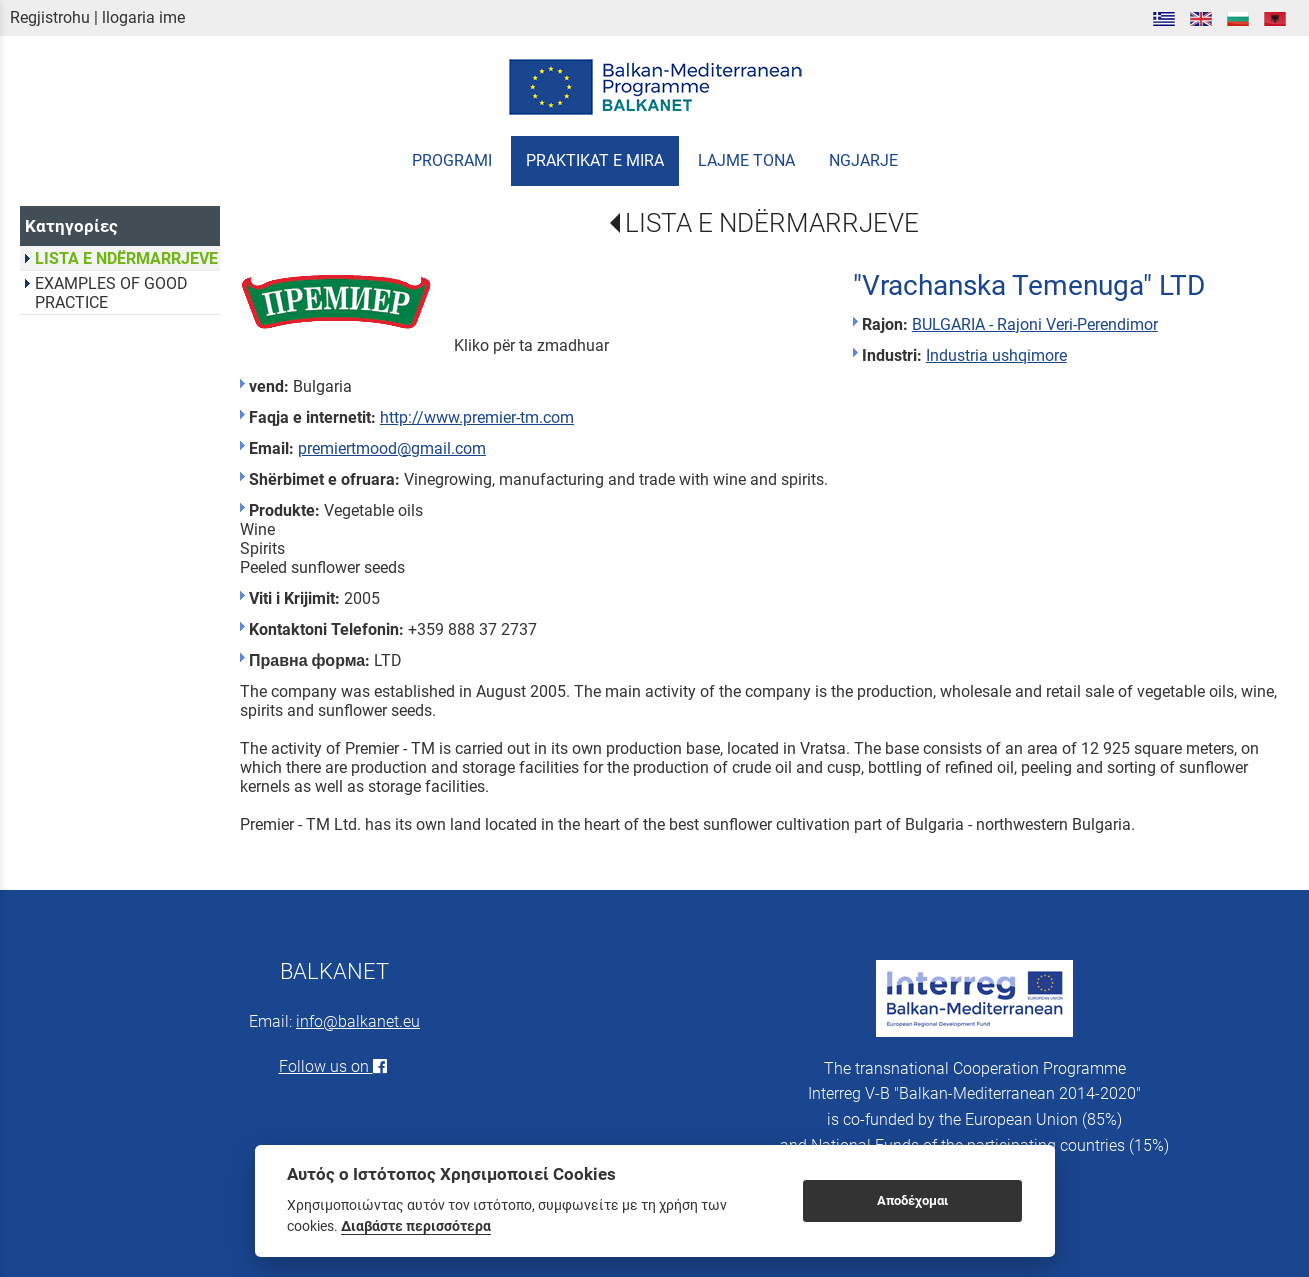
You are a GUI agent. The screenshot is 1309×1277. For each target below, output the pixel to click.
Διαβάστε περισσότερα (416, 1226)
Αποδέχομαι (912, 1200)
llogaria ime (143, 17)
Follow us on (335, 1066)
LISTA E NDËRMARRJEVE (772, 223)
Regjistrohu (50, 17)
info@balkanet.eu (358, 1021)
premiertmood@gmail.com (392, 448)
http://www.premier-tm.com (477, 417)
